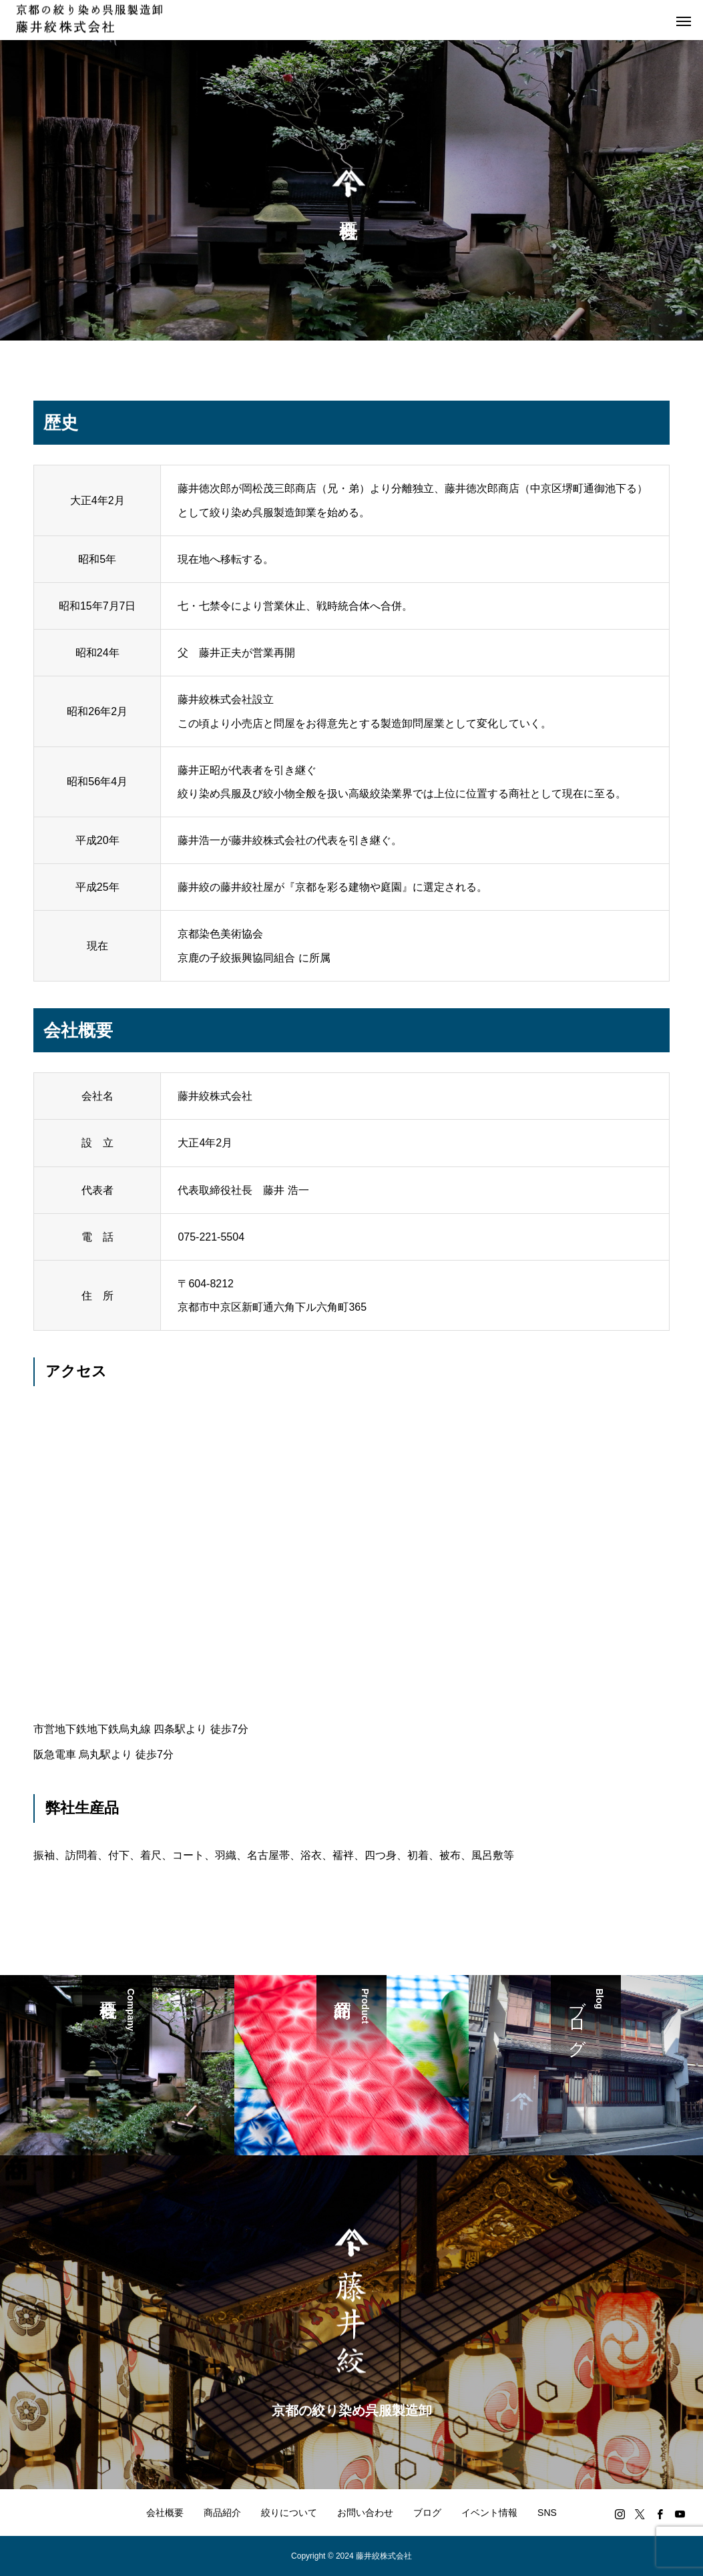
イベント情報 (489, 2512)
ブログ (427, 2512)
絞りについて (289, 2512)
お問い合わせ (365, 2512)
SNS (547, 2512)
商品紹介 (222, 2512)
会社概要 (165, 2512)
